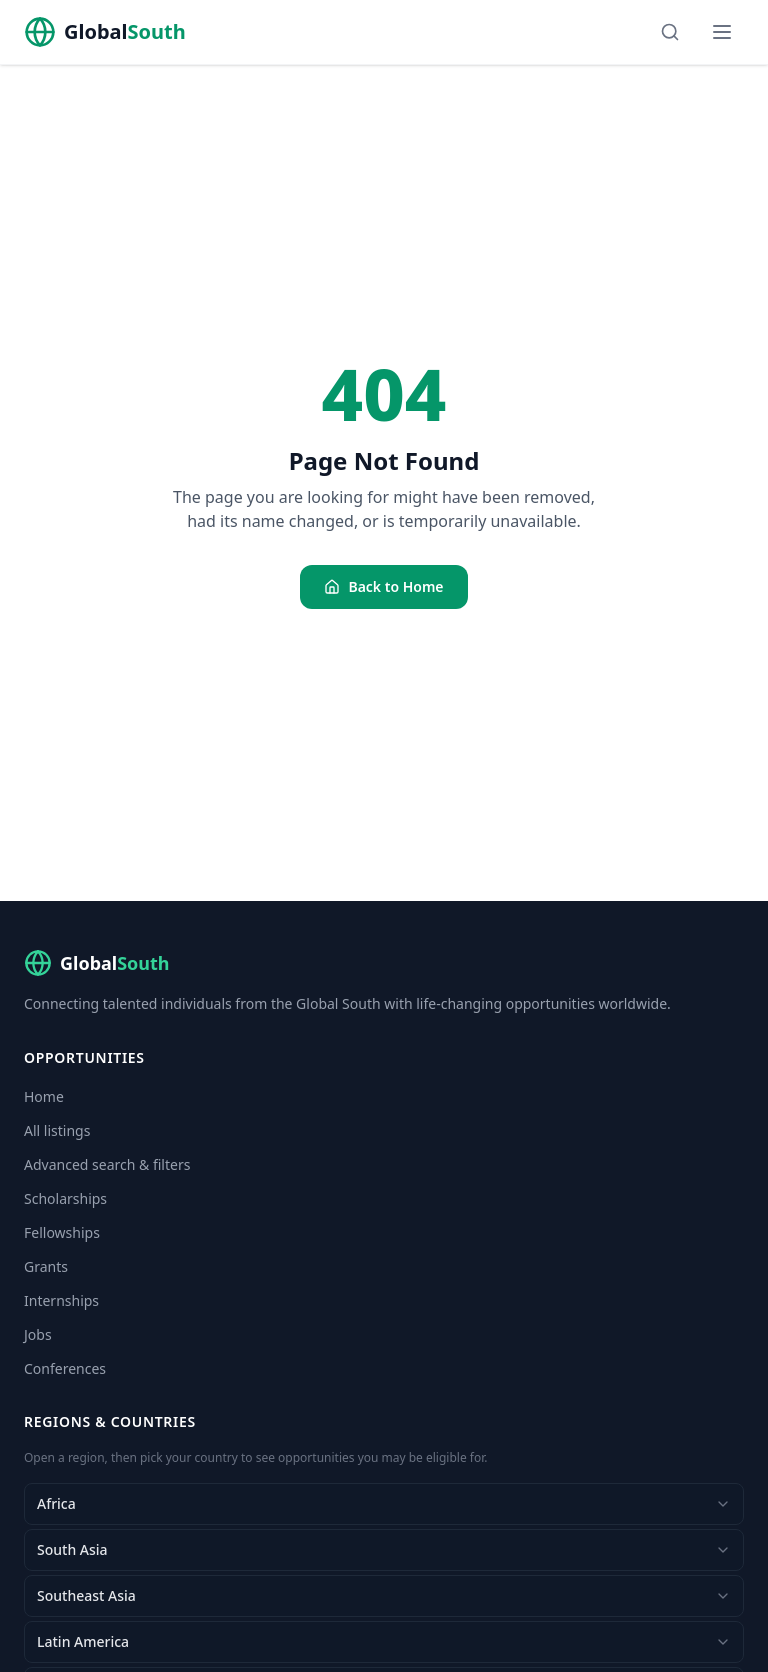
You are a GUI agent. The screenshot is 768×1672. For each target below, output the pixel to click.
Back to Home (383, 586)
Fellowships (62, 1232)
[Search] (670, 32)
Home (44, 1096)
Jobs (38, 1334)
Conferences (65, 1368)
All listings (57, 1130)
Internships (61, 1300)
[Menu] (722, 32)
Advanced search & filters (107, 1164)
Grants (46, 1266)
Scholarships (65, 1198)
